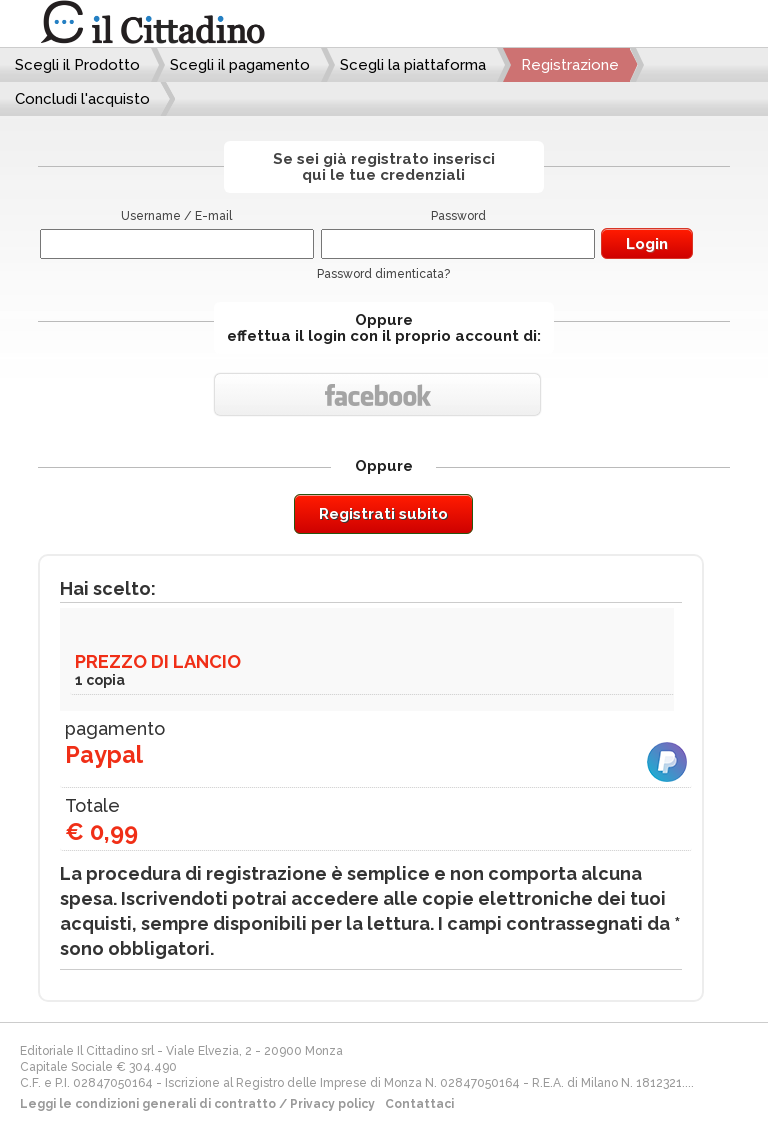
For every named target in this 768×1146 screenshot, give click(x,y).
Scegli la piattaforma (413, 65)
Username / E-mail (176, 216)
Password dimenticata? (383, 274)
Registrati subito (383, 514)
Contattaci (419, 1104)
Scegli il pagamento (240, 65)
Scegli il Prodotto (77, 65)
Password (458, 216)
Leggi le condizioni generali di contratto (148, 1104)
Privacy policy (332, 1104)
